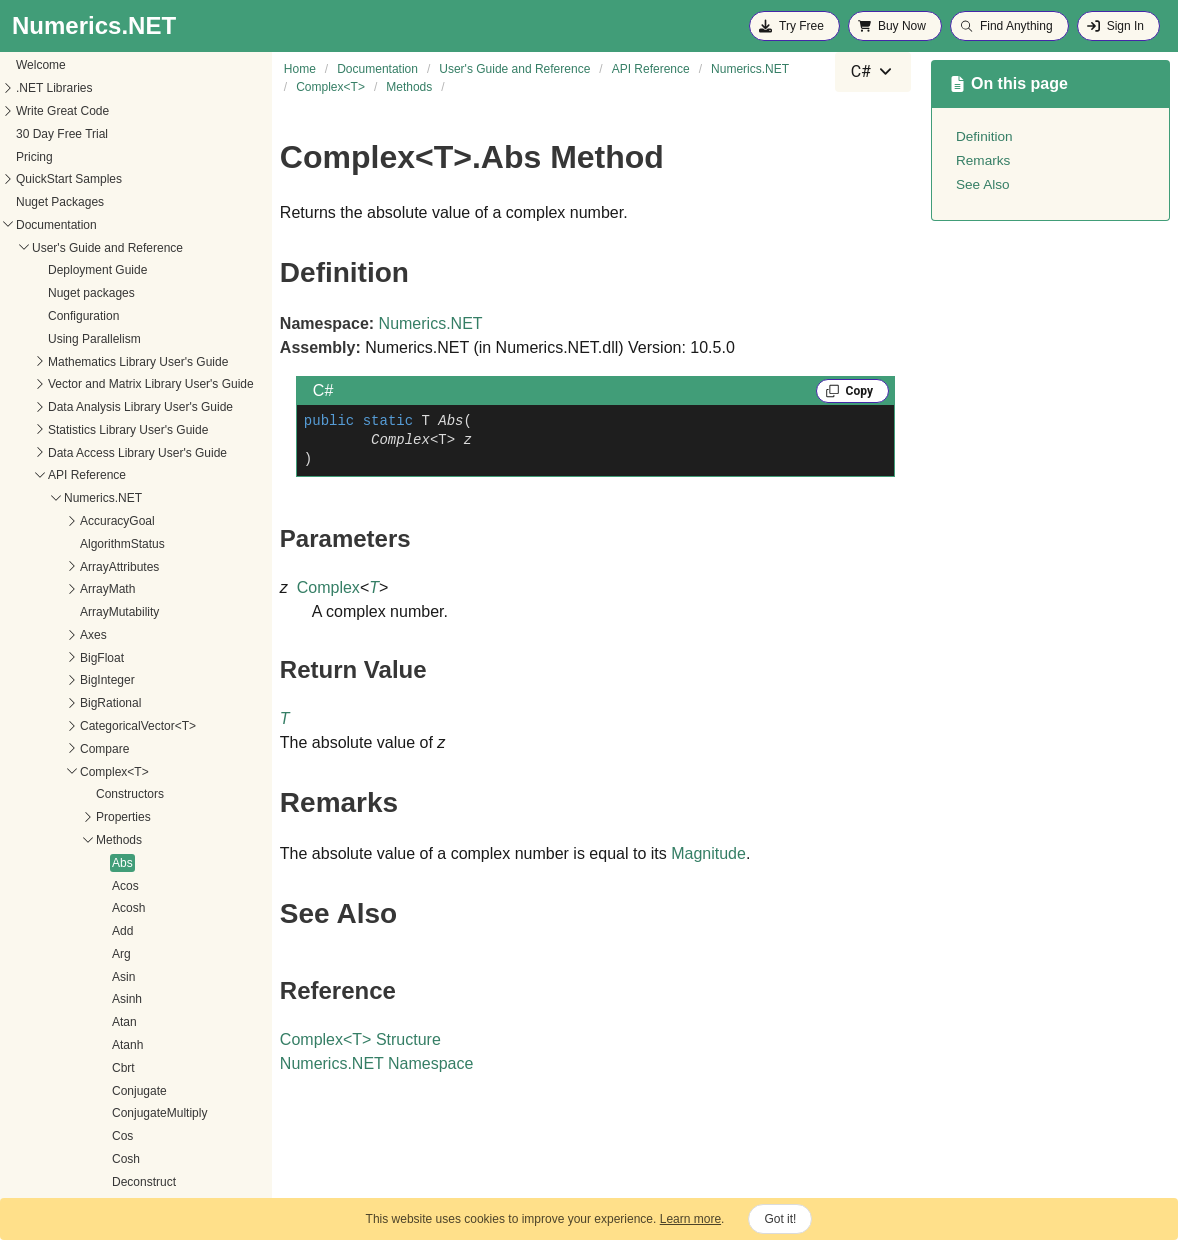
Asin (25, 819)
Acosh (30, 750)
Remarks (983, 160)
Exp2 (27, 1160)
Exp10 (31, 1138)
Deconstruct (46, 1024)
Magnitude (708, 853)
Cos (24, 978)
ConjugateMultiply (61, 955)
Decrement (43, 1046)
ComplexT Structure (360, 1039)
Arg (23, 796)
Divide (30, 1069)
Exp (24, 1115)
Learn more (690, 1219)
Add (24, 773)
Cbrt (25, 910)
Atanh (29, 887)
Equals (32, 1092)
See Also (983, 184)
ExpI (26, 1183)
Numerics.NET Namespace (377, 1063)
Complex (328, 587)
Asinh (29, 841)
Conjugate (41, 933)
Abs (24, 705)
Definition (984, 136)
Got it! (780, 1219)
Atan (26, 864)
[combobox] (873, 72)
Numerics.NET (431, 323)
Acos (27, 728)
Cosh (28, 1001)
